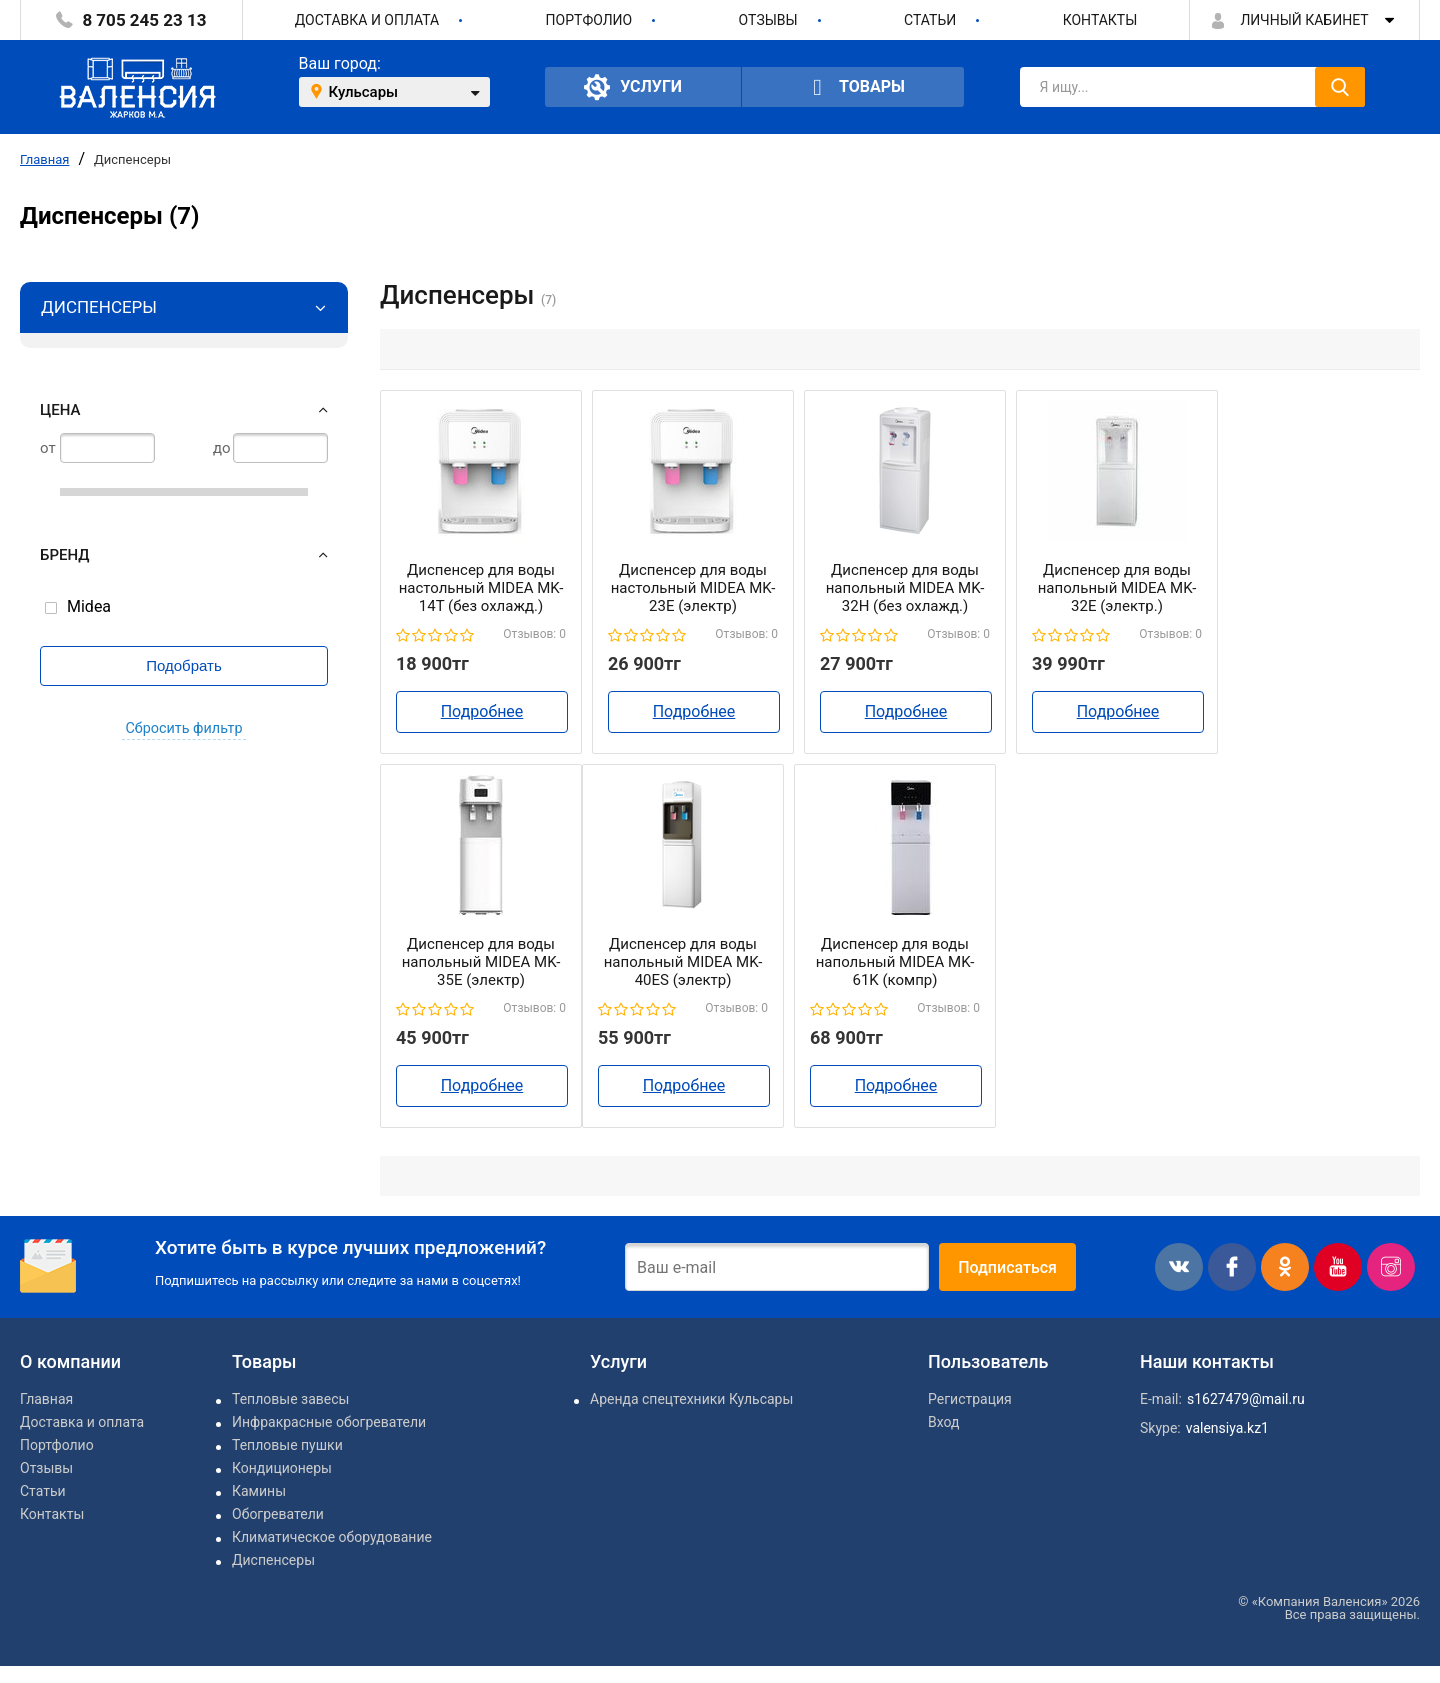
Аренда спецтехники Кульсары (691, 1399)
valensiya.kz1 (1227, 1428)
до (222, 448)
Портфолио (589, 20)
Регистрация (970, 1399)
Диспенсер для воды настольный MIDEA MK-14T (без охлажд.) (481, 588)
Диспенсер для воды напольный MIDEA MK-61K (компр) (895, 962)
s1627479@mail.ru (1246, 1399)
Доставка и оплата (367, 20)
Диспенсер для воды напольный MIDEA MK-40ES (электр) (683, 962)
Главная (44, 159)
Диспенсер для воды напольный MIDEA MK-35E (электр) (481, 962)
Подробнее (482, 711)
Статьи (930, 20)
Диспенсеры (132, 159)
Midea (89, 606)
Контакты (1100, 20)
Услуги (633, 87)
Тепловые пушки (287, 1445)
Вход (943, 1422)
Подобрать (184, 665)
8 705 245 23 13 (144, 20)
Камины (259, 1491)
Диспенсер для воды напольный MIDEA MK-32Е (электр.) (1117, 588)
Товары (853, 87)
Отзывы (768, 20)
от (48, 448)
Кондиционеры (282, 1468)
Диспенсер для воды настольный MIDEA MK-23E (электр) (693, 588)
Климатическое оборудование (332, 1537)
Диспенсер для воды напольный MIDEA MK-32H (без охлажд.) (905, 588)
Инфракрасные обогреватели (329, 1422)
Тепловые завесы (290, 1399)
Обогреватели (278, 1514)
